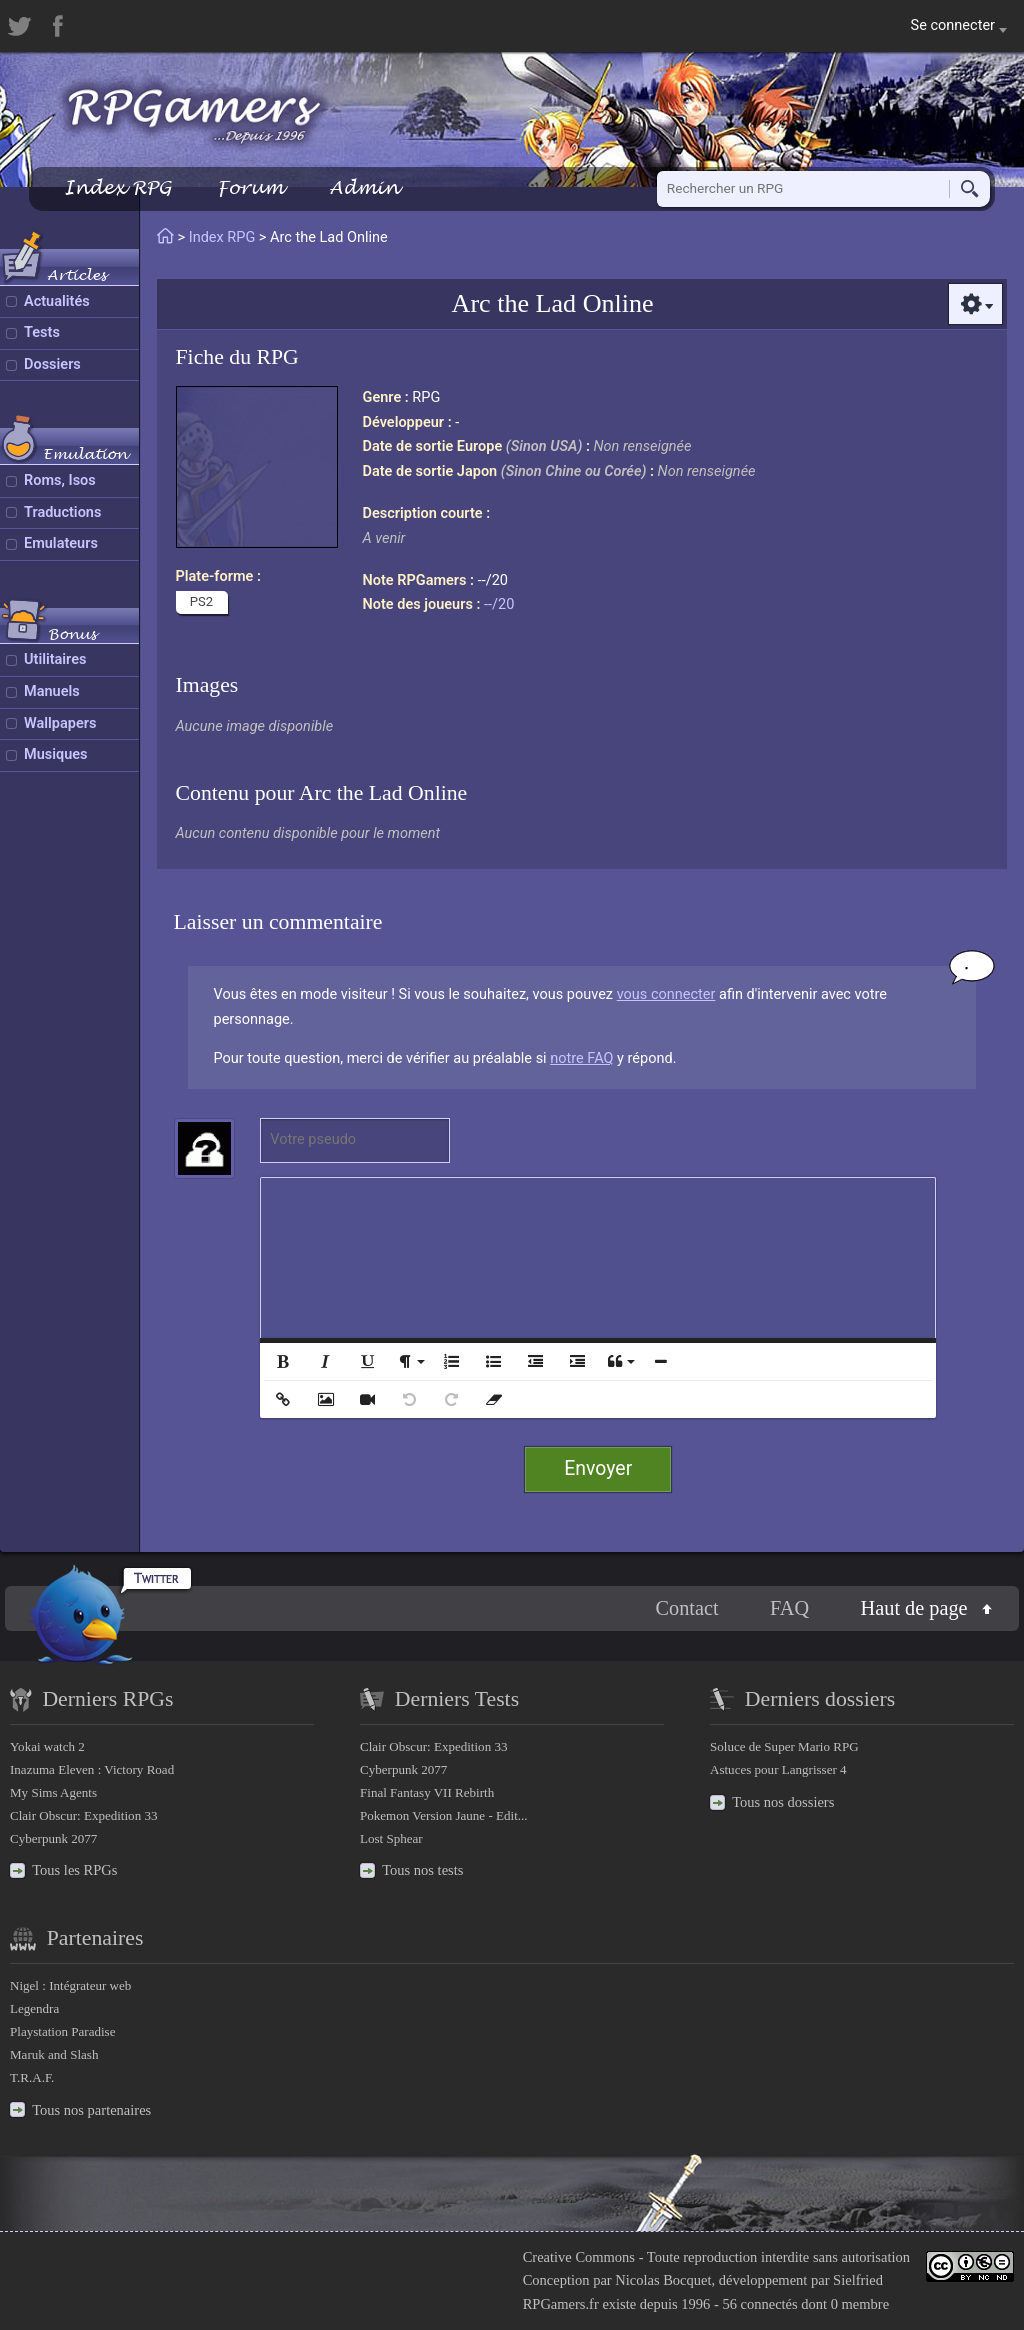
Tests (42, 332)
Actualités (57, 301)
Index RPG (117, 187)
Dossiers (52, 364)
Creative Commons (579, 2257)
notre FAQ (581, 1058)
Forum (250, 187)
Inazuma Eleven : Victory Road (92, 1769)
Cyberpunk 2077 (53, 1838)
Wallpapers (60, 723)
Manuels (52, 691)
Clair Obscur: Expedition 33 (83, 1815)
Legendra (34, 2008)
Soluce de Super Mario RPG (784, 1746)
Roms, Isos (60, 480)
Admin (364, 187)
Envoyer (598, 1468)
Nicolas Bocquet (663, 2280)
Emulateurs (61, 543)
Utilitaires (55, 659)
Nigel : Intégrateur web (70, 1985)
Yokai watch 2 (47, 1746)
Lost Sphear (391, 1838)
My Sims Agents (53, 1792)
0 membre (860, 2304)
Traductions (62, 512)
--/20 (499, 604)
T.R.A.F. (32, 2077)
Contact (686, 1608)
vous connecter (666, 994)
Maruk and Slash (54, 2054)
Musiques (56, 754)
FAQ (789, 1608)
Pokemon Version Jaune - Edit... (444, 1815)
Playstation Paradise (62, 2031)
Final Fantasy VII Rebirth (427, 1792)
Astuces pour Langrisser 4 (778, 1769)
